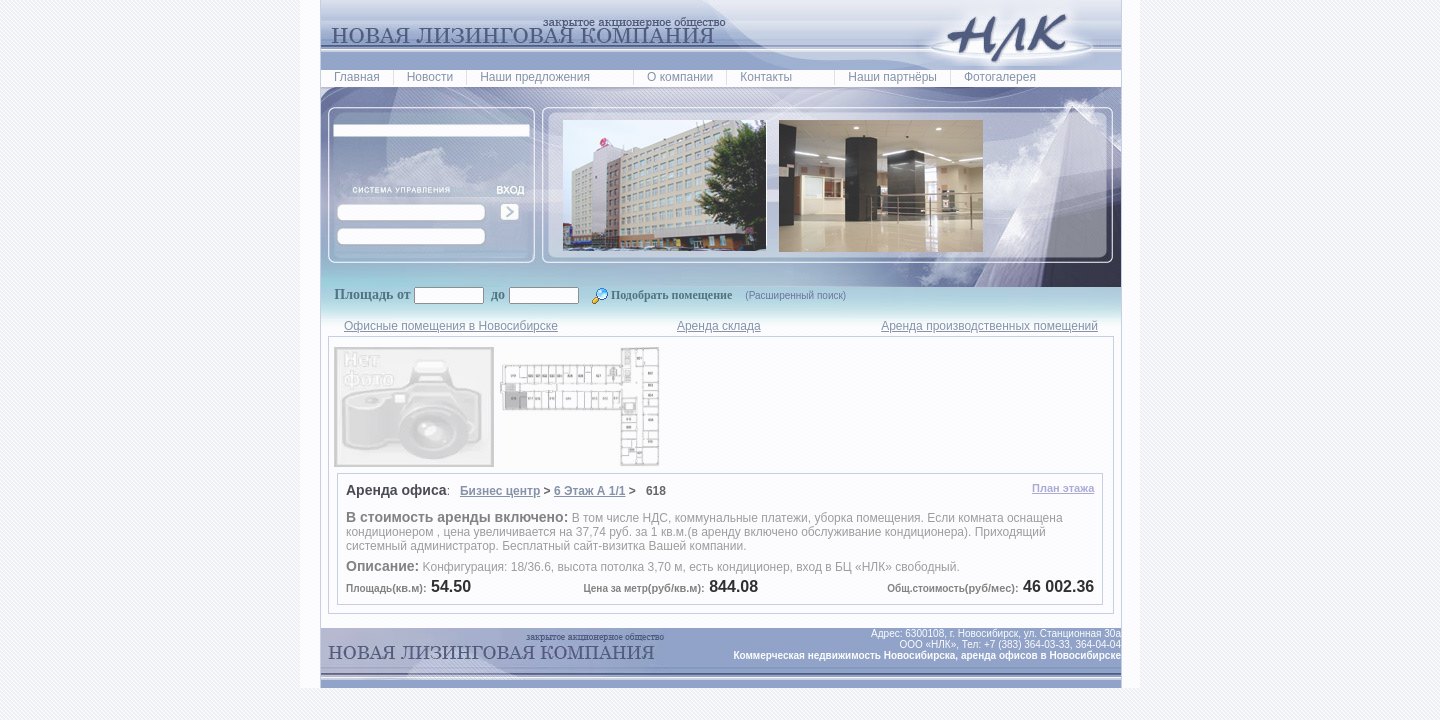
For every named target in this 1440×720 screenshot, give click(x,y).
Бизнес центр (500, 491)
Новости (430, 77)
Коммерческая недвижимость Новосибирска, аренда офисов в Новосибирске (927, 655)
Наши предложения (535, 77)
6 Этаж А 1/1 (590, 491)
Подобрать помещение (663, 295)
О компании (680, 77)
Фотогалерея (1000, 77)
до (496, 294)
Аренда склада (719, 326)
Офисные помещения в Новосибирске (451, 326)
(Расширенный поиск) (795, 295)
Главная (357, 77)
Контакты (766, 77)
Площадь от (372, 294)
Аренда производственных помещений (989, 326)
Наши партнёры (892, 77)
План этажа (1063, 488)
